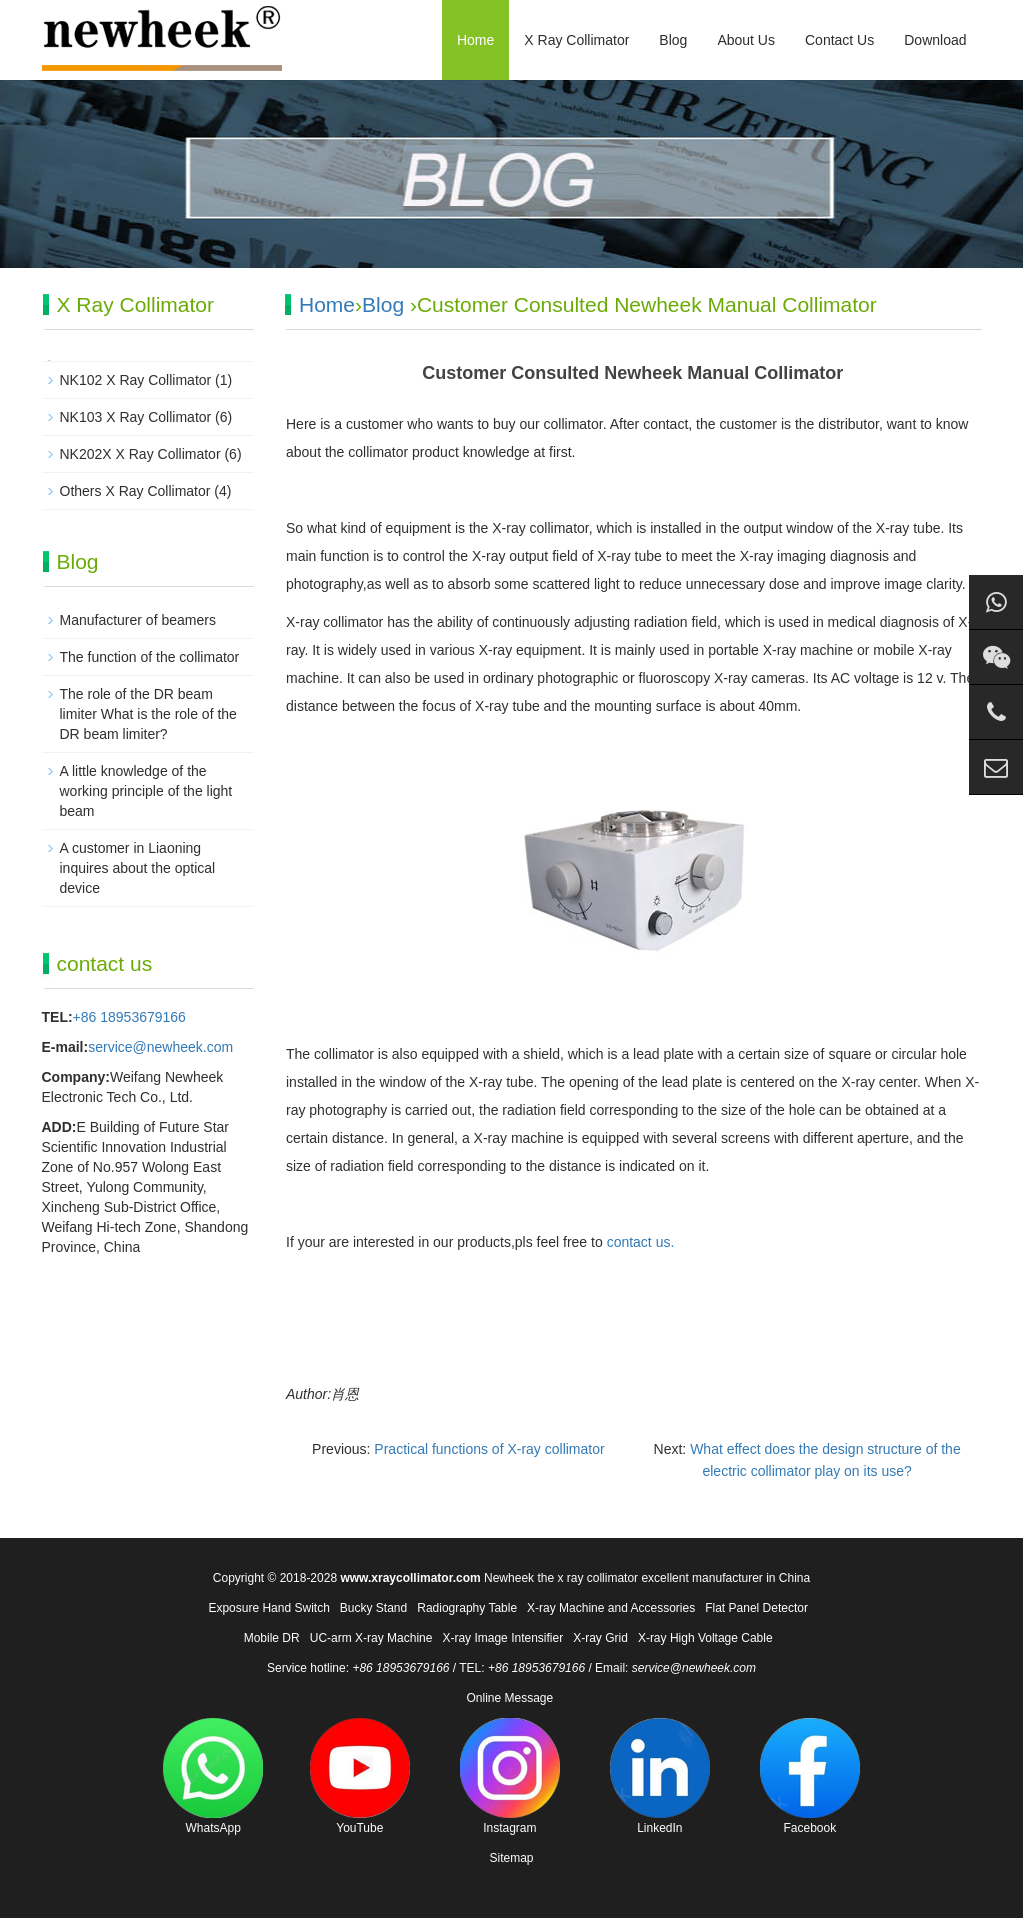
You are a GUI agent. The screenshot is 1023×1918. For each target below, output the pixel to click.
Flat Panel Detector (756, 1608)
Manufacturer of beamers (138, 620)
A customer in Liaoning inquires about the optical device (138, 868)
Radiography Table (467, 1608)
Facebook (810, 1776)
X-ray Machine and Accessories (611, 1608)
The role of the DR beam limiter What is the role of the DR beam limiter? (148, 714)
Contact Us (839, 40)
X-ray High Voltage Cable (705, 1638)
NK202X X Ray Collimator (140, 454)
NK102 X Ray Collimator (136, 380)
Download (935, 40)
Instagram (510, 1776)
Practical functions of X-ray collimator (489, 1449)
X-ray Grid (600, 1638)
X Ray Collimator (576, 40)
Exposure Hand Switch (268, 1608)
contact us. (641, 1242)
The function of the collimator (150, 657)
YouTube (360, 1776)
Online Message (509, 1698)
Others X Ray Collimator (135, 491)
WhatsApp (213, 1776)
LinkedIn (660, 1776)
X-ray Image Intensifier (502, 1638)
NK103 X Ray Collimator (136, 417)
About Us (746, 40)
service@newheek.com (160, 1047)
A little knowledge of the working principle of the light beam (146, 791)
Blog (673, 40)
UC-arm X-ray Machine (371, 1638)
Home (475, 40)
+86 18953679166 (129, 1017)
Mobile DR (272, 1638)
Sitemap (511, 1858)
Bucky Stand (373, 1608)
